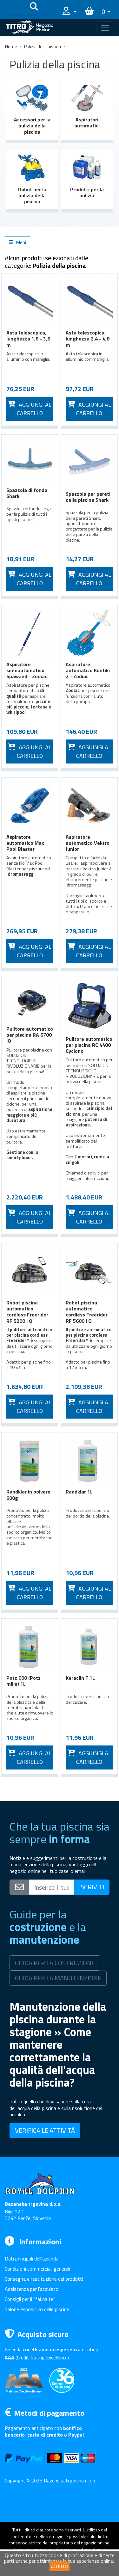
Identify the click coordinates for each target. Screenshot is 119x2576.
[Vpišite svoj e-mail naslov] (51, 1887)
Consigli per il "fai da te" (30, 2299)
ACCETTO (59, 2566)
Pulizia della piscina (42, 46)
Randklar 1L (79, 1491)
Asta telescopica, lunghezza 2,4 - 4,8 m (87, 338)
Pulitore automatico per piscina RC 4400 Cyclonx (89, 1045)
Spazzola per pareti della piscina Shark (88, 497)
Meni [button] (17, 242)
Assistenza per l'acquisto (31, 2289)
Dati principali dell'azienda (31, 2258)
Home (11, 46)
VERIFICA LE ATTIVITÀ (45, 2130)
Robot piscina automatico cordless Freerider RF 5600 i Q (87, 1312)
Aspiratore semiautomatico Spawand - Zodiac (26, 670)
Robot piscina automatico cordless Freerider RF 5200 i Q (27, 1312)
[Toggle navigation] (105, 27)
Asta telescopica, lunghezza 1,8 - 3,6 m (28, 338)
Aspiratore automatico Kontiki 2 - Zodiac (88, 670)
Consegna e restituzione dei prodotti (44, 2279)
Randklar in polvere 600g (28, 1494)
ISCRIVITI (91, 1887)
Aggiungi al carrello (29, 408)
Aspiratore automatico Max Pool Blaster (25, 843)
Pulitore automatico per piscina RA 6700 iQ (29, 1035)
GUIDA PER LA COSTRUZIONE (55, 1963)
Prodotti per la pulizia (87, 192)
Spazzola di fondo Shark (26, 493)
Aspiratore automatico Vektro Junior (87, 843)
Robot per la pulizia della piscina (32, 195)
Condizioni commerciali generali (37, 2268)
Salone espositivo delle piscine (37, 2309)
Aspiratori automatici (87, 122)
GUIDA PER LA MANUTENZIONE (58, 1978)
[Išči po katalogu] (15, 7)
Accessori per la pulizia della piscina (32, 125)
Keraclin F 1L (80, 1678)
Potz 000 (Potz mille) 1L (23, 1681)
